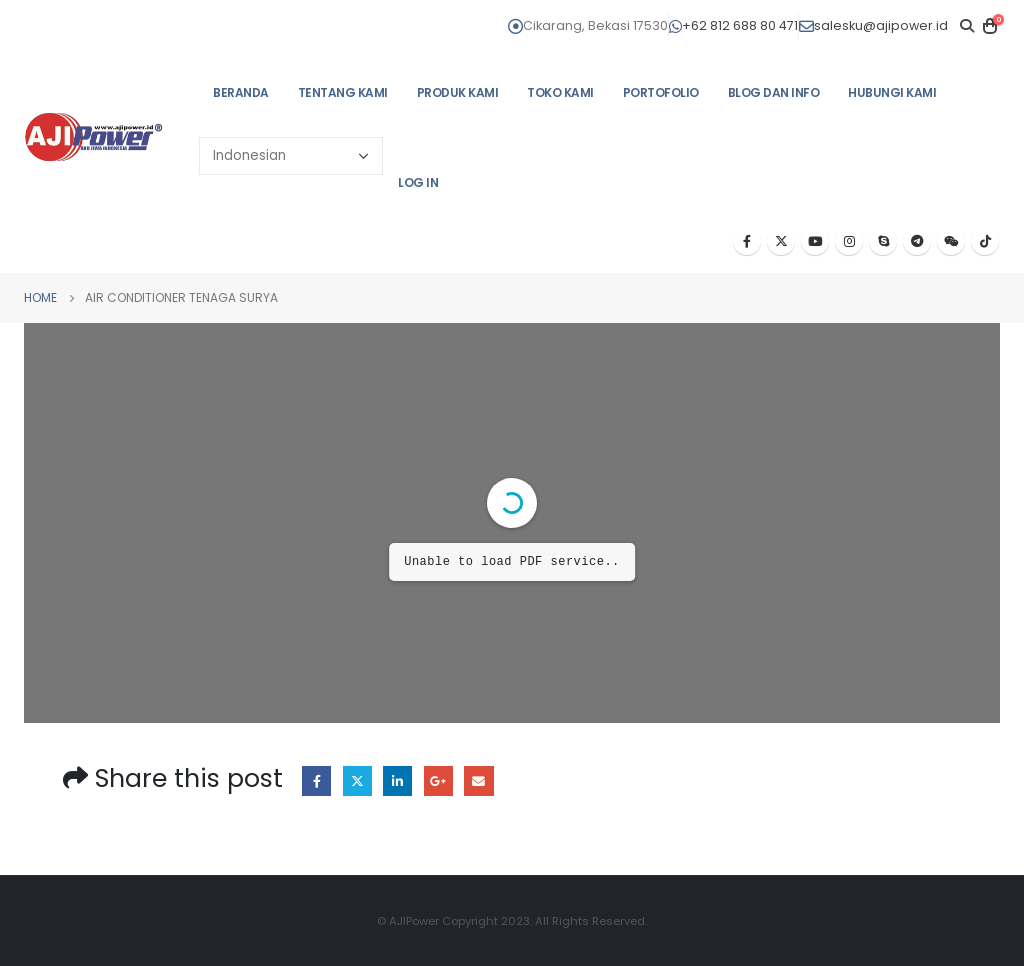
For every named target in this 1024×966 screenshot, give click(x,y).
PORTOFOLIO (661, 92)
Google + (438, 780)
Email (478, 780)
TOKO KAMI (560, 92)
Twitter (357, 780)
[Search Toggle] (966, 26)
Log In (418, 182)
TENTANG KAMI (343, 92)
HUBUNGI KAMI (892, 92)
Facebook (316, 780)
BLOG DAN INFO (774, 92)
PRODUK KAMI (458, 92)
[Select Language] (291, 155)
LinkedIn (397, 780)
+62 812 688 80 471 (733, 25)
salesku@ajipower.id (873, 25)
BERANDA (241, 92)
